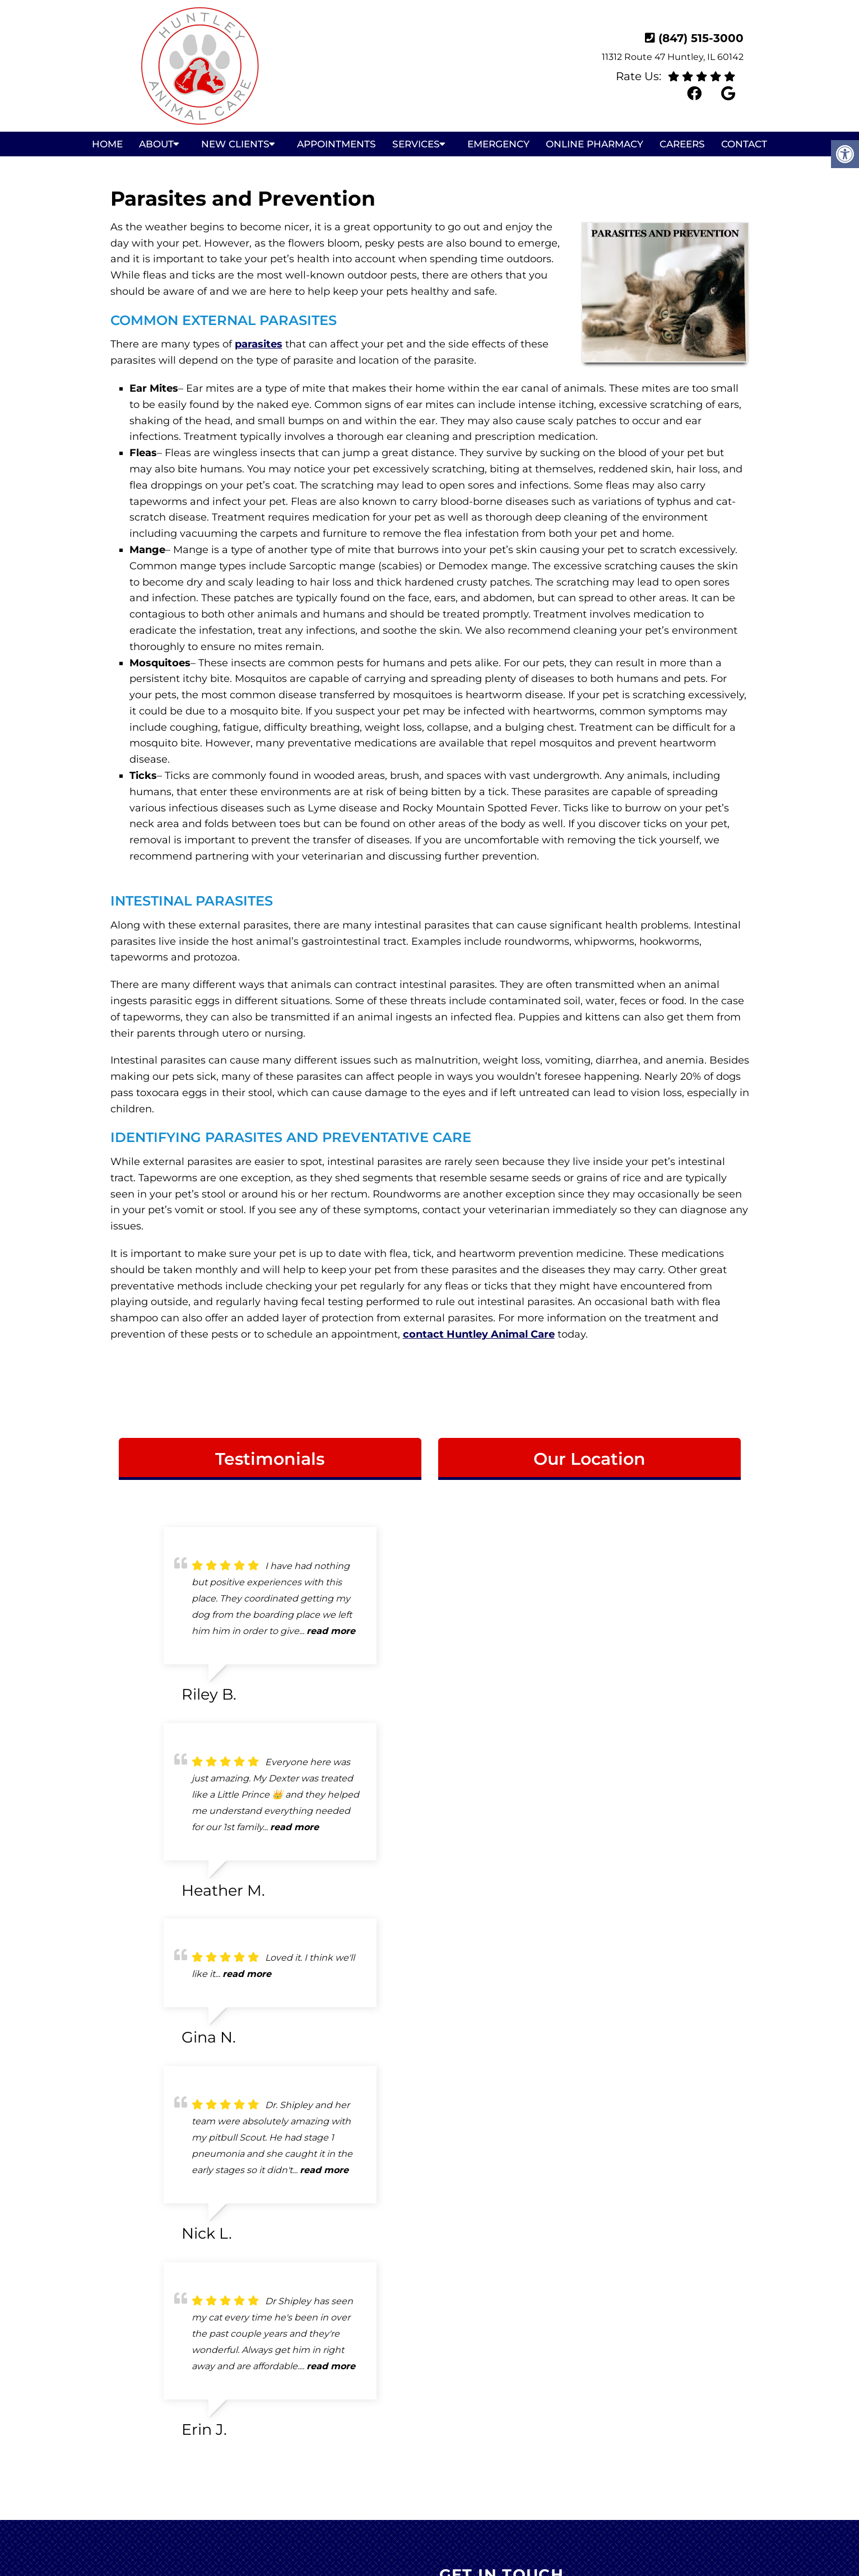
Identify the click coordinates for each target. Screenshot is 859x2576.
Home (107, 144)
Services (416, 144)
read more (331, 1631)
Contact (744, 144)
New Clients (235, 144)
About (156, 144)
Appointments (336, 144)
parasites (258, 344)
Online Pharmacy (594, 144)
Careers (682, 144)
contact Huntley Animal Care (479, 1334)
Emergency (498, 144)
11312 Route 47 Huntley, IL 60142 (673, 57)
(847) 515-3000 (701, 38)
